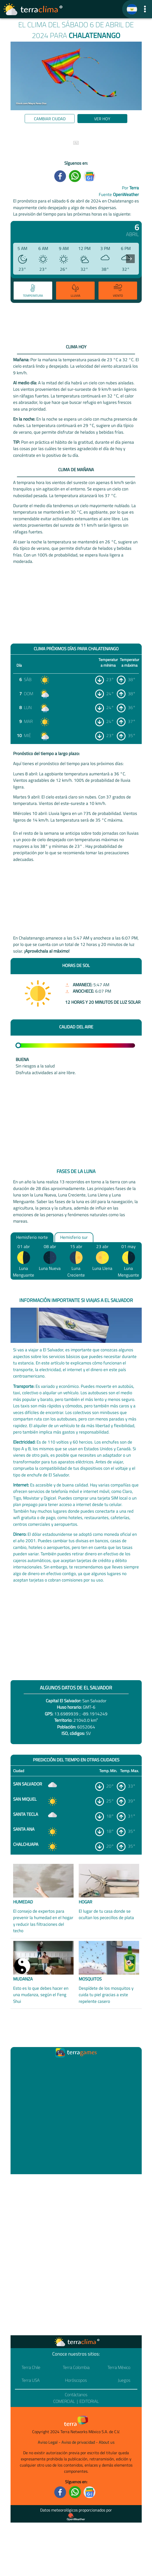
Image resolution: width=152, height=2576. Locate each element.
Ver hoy (102, 119)
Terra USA (31, 2380)
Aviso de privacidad (78, 2442)
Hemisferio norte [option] (32, 1237)
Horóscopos (76, 2380)
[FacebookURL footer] (60, 2491)
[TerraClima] (132, 9)
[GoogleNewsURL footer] (90, 2491)
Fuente (119, 194)
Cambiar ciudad (50, 119)
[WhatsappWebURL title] (75, 175)
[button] (145, 9)
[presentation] (130, 258)
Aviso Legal (48, 2442)
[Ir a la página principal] (33, 9)
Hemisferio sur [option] (74, 1237)
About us (106, 2442)
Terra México (119, 2367)
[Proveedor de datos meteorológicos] (76, 2517)
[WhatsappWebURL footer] (75, 2491)
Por (130, 187)
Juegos (124, 2380)
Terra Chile (31, 2367)
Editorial (89, 2401)
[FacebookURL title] (60, 175)
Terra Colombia (76, 2367)
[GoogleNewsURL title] (90, 175)
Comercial (64, 2401)
